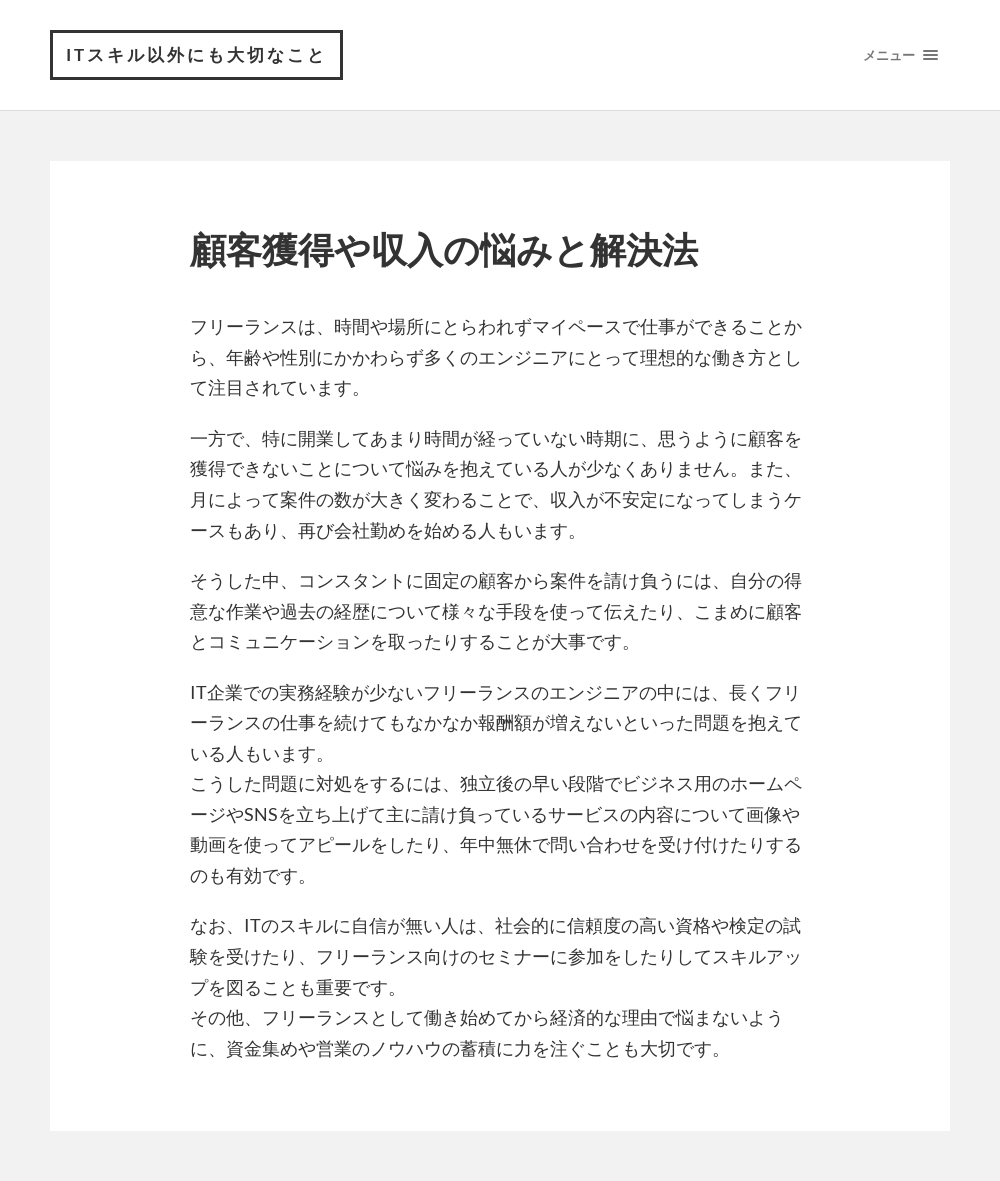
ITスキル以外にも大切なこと (196, 54)
